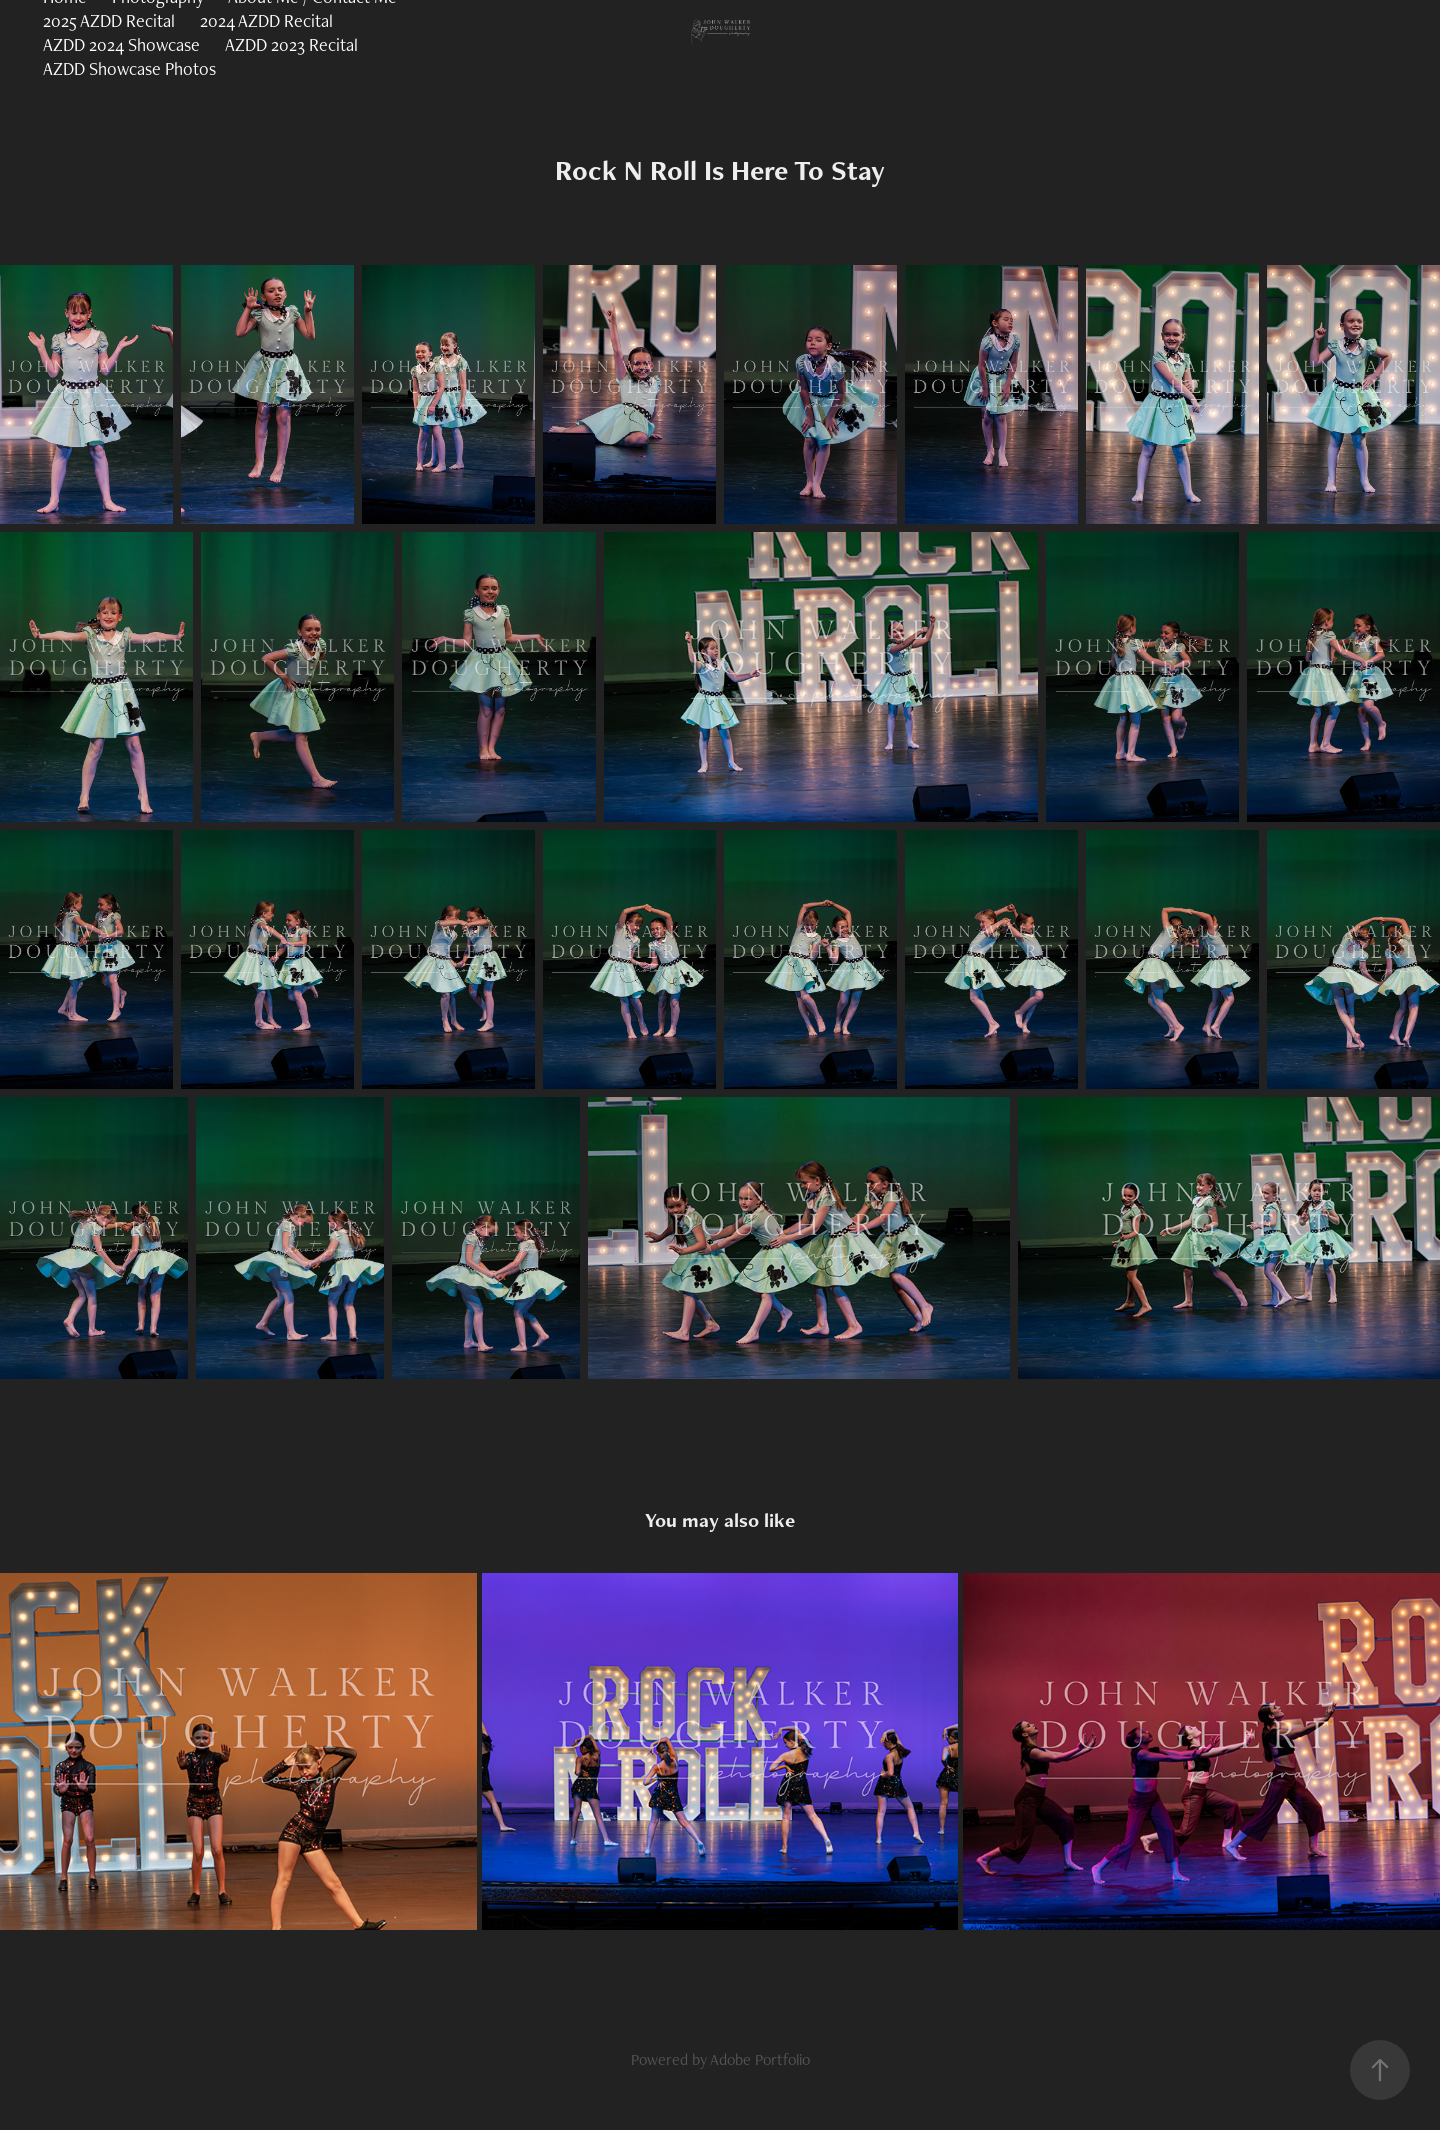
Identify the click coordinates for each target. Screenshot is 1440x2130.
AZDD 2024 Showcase (121, 44)
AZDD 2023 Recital (291, 44)
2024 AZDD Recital (266, 20)
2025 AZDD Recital (109, 20)
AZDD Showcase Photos (129, 68)
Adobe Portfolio (760, 2059)
